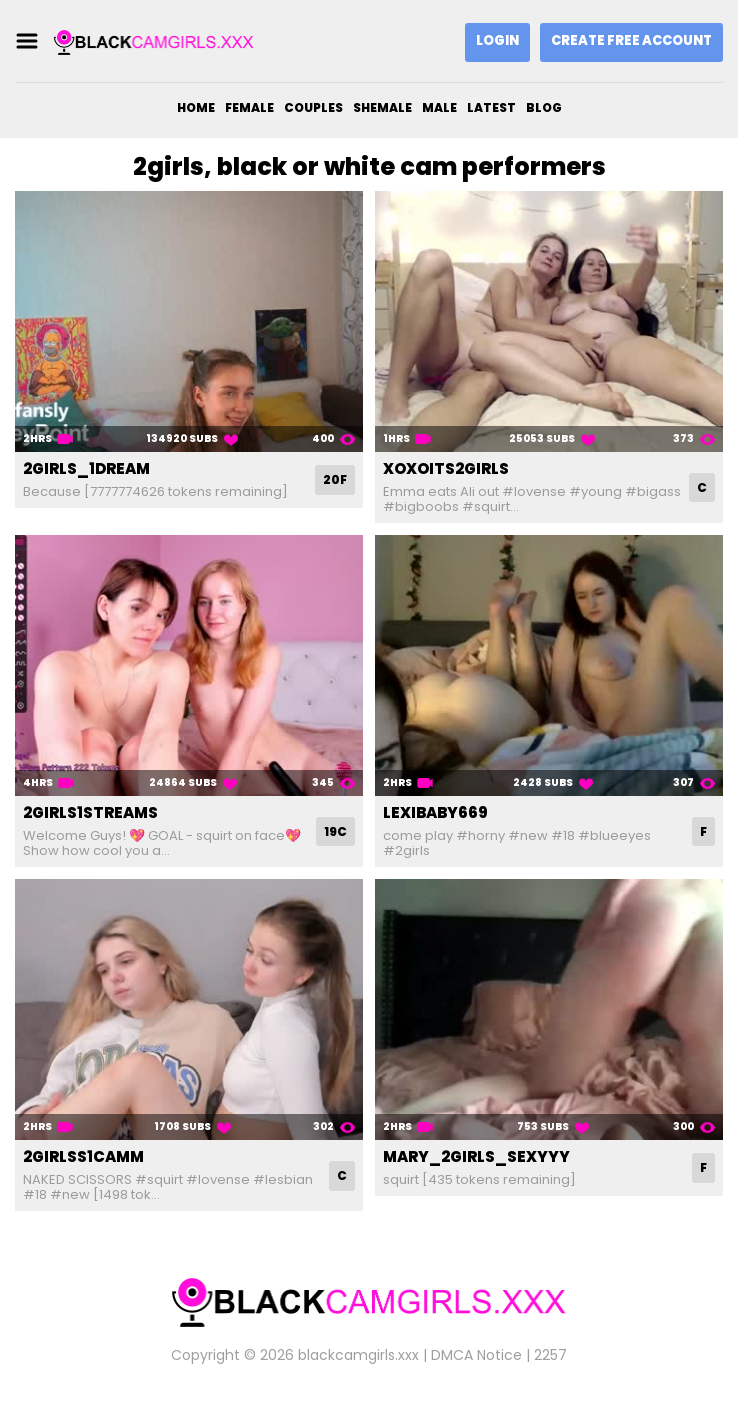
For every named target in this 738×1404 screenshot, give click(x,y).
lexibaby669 (435, 812)
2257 (550, 1355)
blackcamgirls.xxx (358, 1355)
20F (335, 479)
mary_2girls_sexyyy (476, 1156)
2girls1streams (90, 812)
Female (249, 107)
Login (497, 40)
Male (439, 107)
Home (196, 107)
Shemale (382, 107)
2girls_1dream (86, 468)
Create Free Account (631, 40)
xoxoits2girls (446, 468)
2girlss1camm (83, 1156)
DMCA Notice (476, 1355)
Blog (544, 107)
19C (335, 831)
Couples (313, 107)
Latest (491, 107)
